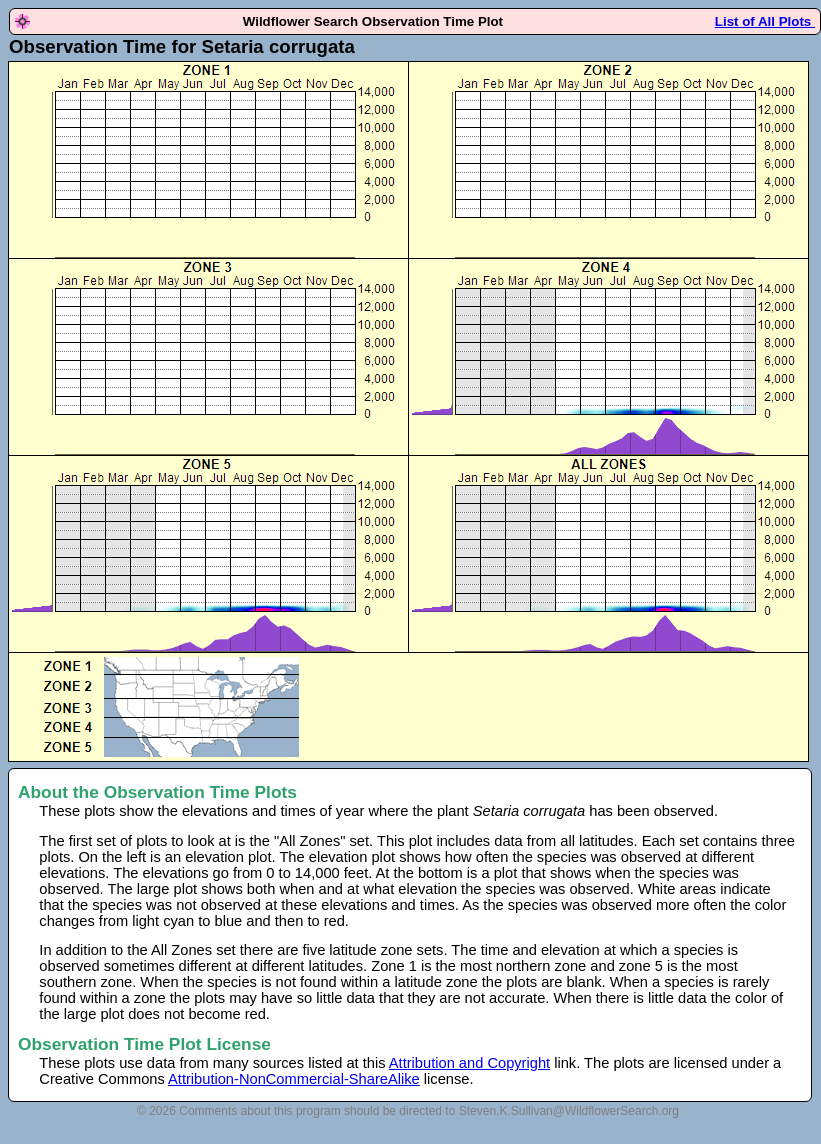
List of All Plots (765, 21)
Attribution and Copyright (469, 1063)
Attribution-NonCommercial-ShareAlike (294, 1079)
